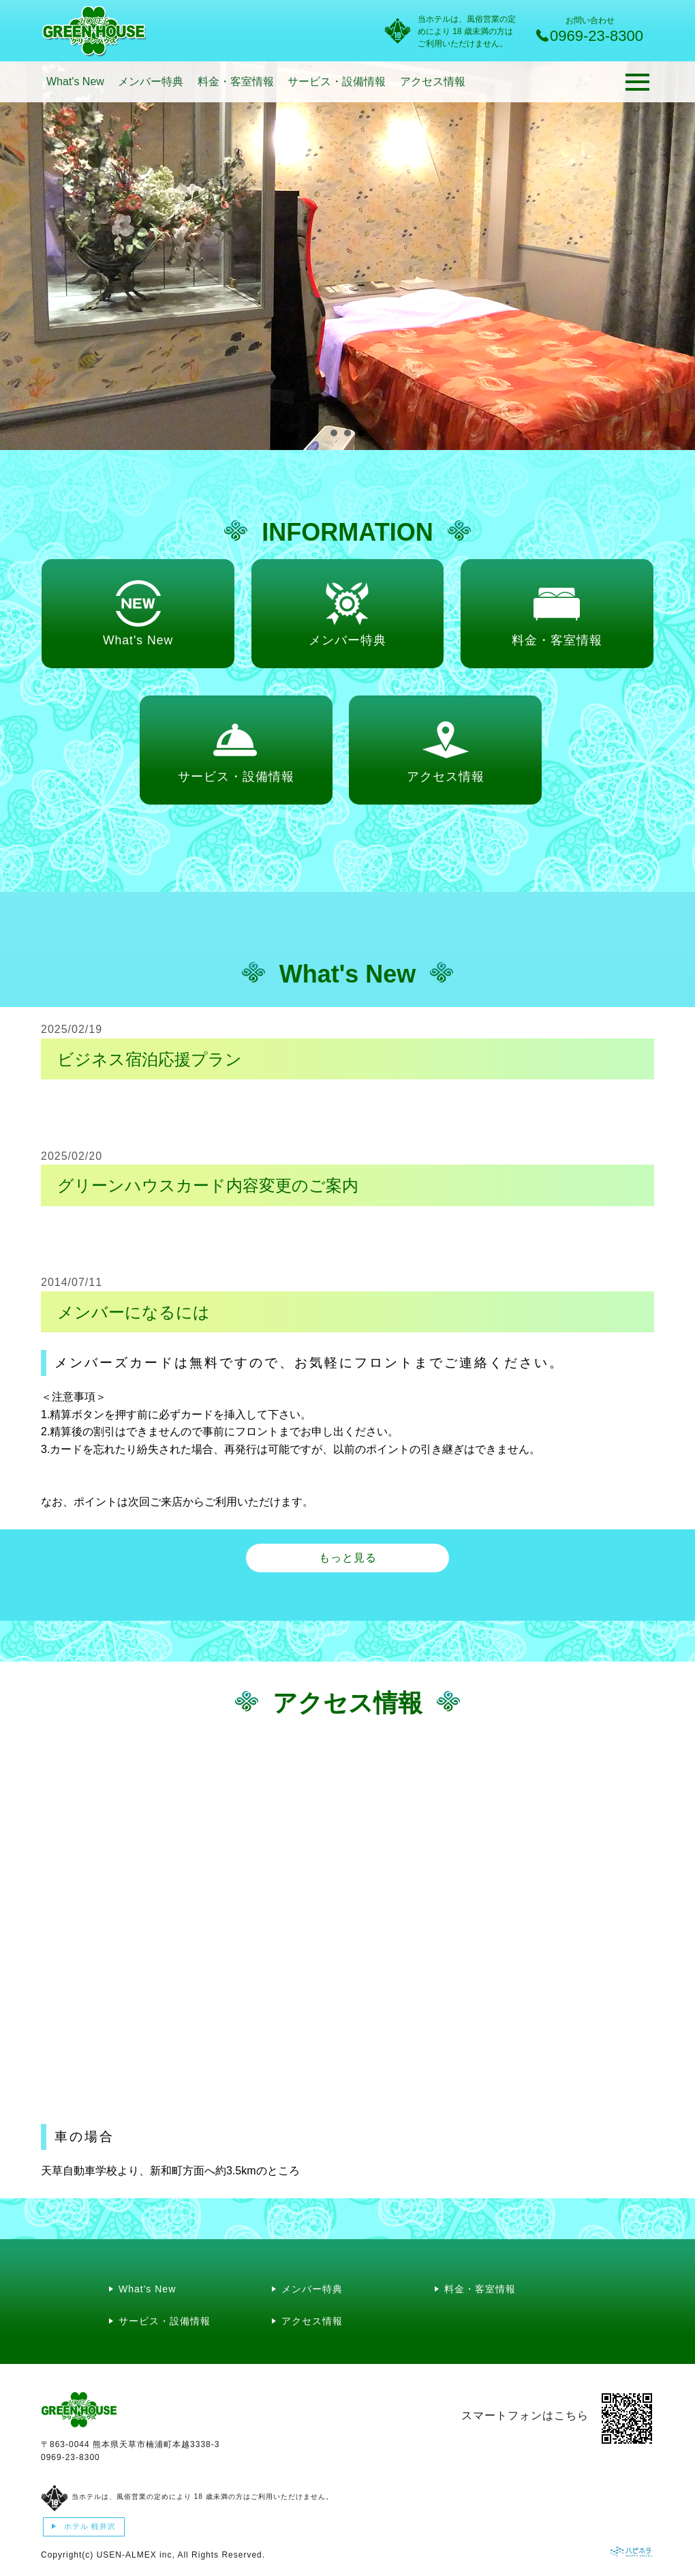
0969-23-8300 (70, 2457)
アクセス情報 (432, 81)
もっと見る (348, 1557)
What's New (75, 81)
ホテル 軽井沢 (88, 2526)
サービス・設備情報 (337, 81)
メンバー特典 (150, 81)
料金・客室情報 (236, 81)
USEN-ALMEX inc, (136, 2555)
